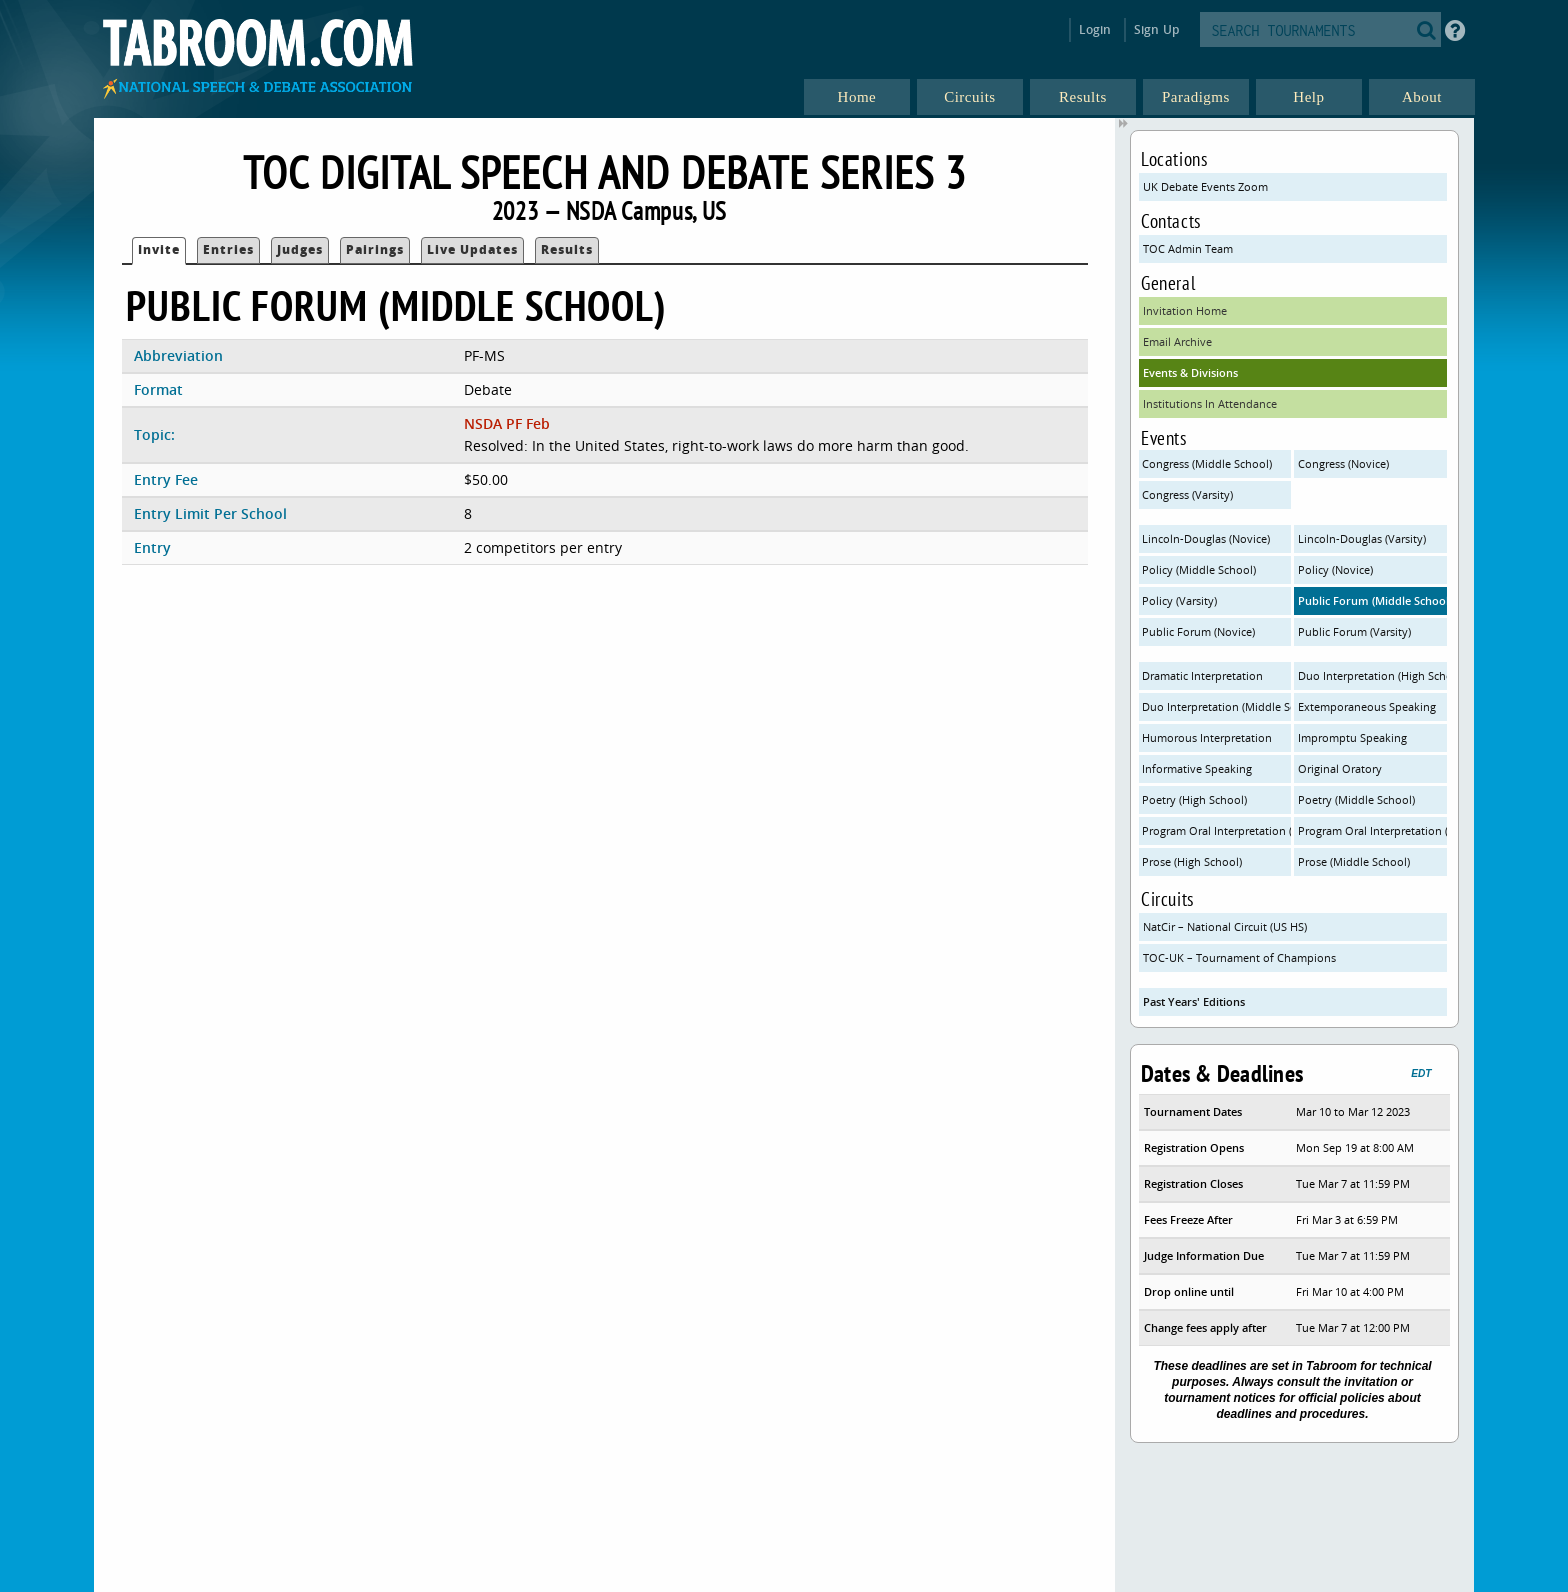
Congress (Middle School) (1207, 463)
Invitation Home (1185, 310)
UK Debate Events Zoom (1205, 186)
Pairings (375, 249)
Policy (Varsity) (1179, 600)
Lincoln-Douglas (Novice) (1206, 538)
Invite (159, 249)
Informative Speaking (1197, 768)
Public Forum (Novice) (1198, 631)
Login (1095, 29)
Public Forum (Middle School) (1372, 600)
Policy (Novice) (1335, 569)
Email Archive (1177, 341)
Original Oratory (1340, 768)
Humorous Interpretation (1207, 737)
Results (567, 249)
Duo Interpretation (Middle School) (1216, 706)
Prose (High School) (1192, 861)
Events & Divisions (1190, 372)
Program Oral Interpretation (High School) (1216, 830)
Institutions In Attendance (1210, 403)
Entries (228, 249)
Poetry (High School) (1194, 799)
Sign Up (1156, 29)
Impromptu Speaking (1352, 737)
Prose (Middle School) (1354, 861)
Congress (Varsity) (1187, 494)
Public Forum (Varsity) (1354, 631)
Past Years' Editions (1194, 1001)
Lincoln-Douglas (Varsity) (1362, 538)
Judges (300, 249)
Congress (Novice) (1343, 463)
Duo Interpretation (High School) (1372, 675)
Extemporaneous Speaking (1367, 706)
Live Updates (472, 249)
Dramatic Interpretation (1202, 675)
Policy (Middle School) (1199, 569)
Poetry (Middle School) (1356, 799)
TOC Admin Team (1188, 248)
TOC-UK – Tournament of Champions (1239, 957)
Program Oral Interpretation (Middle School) (1372, 830)
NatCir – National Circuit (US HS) (1225, 926)
